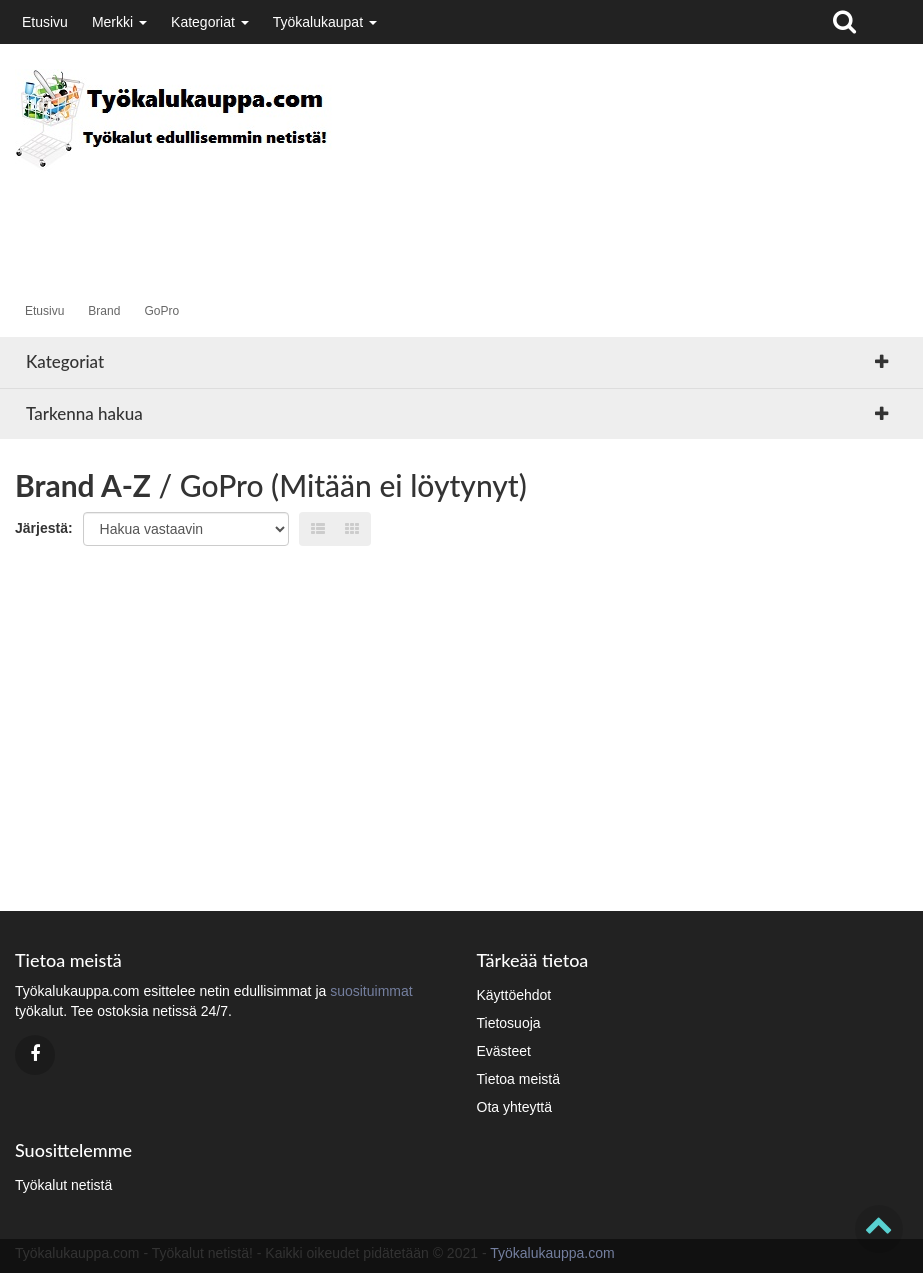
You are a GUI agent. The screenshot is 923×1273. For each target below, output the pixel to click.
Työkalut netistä (63, 1185)
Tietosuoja (509, 1023)
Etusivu (45, 22)
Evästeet (504, 1051)
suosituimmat (371, 991)
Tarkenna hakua (84, 413)
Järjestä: (44, 528)
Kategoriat (210, 22)
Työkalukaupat (325, 22)
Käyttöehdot (514, 995)
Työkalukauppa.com (552, 1253)
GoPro (161, 311)
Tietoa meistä (519, 1079)
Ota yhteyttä (514, 1107)
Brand (104, 311)
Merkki (119, 22)
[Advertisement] (379, 216)
